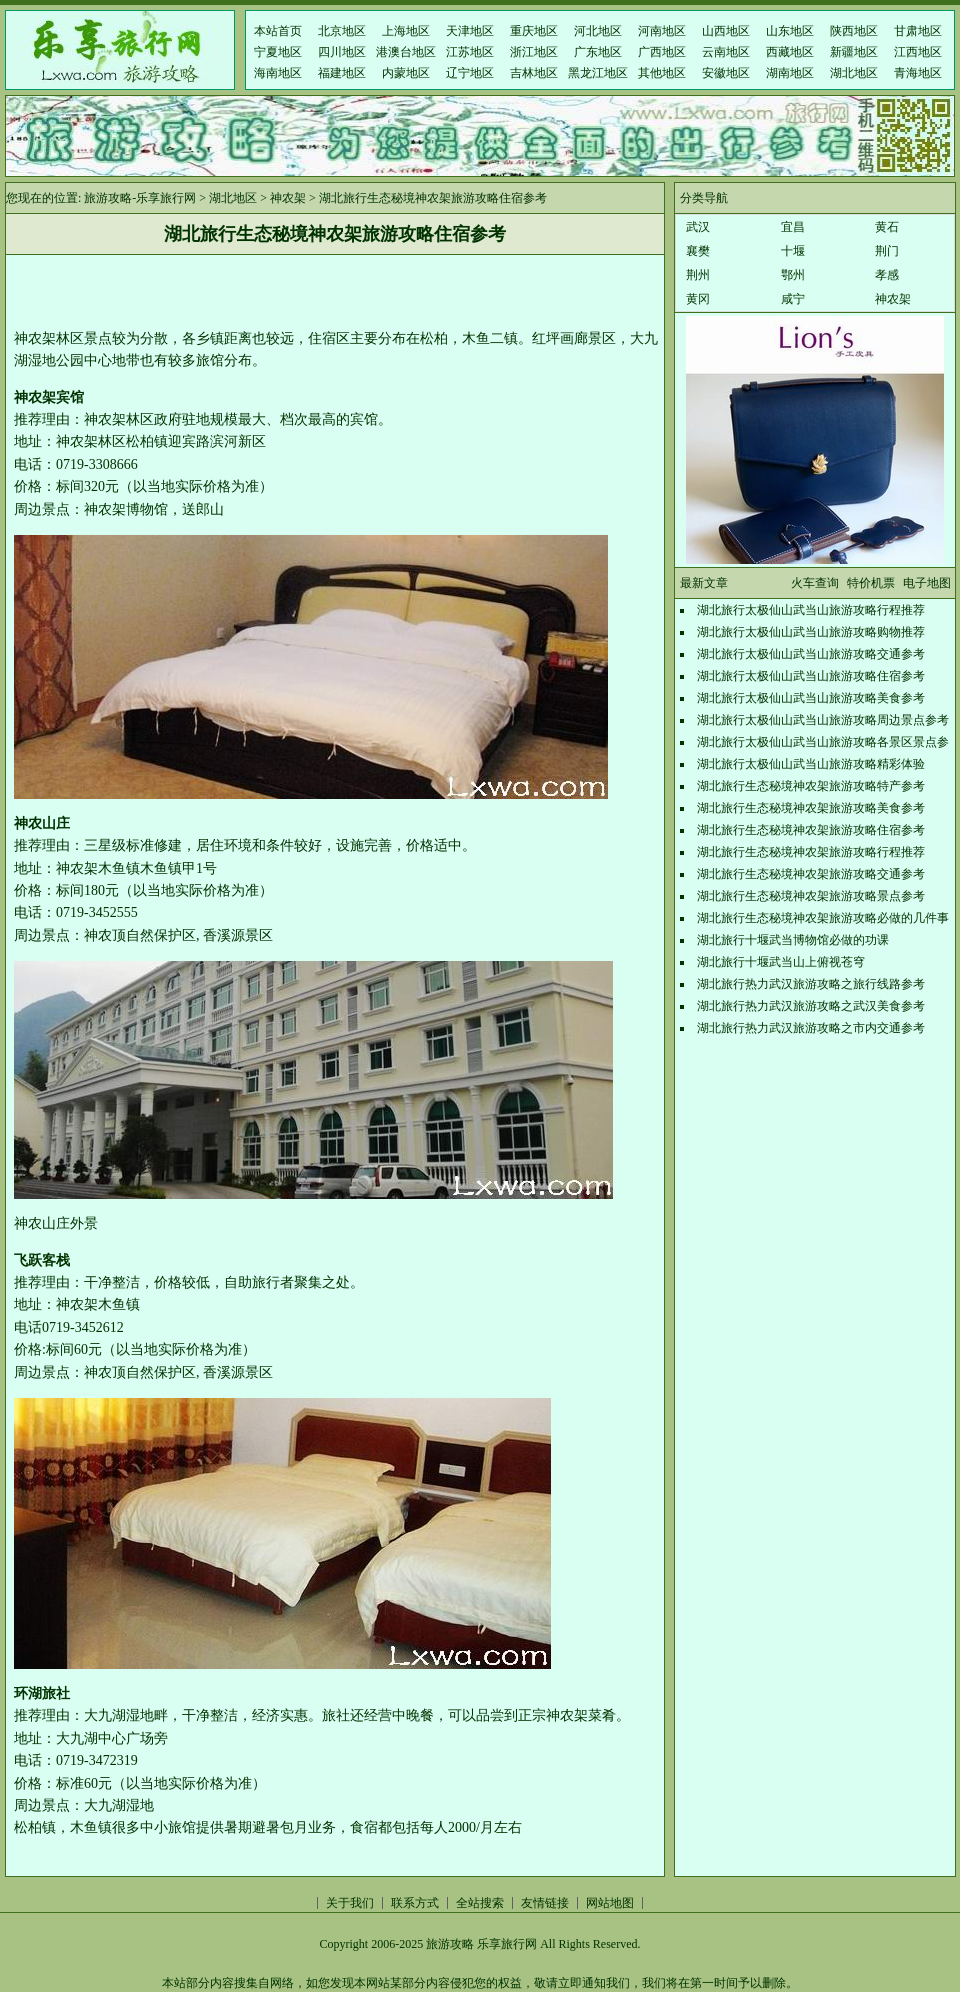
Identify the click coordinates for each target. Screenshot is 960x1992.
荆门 (887, 251)
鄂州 (793, 275)
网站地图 (610, 1903)
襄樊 (698, 251)
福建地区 (342, 73)
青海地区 (918, 73)
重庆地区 (534, 31)
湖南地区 (790, 73)
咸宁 (793, 299)
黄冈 (698, 299)
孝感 (887, 275)
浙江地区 (534, 52)
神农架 (288, 198)
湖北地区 (854, 73)
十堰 (793, 251)
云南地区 (726, 52)
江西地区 (918, 52)
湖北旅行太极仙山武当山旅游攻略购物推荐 (811, 632)
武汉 (698, 227)
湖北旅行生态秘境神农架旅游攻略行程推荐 (811, 852)
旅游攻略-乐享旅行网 (140, 198)
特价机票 (871, 583)
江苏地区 (470, 52)
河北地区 (598, 31)
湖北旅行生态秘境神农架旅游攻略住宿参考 (811, 830)
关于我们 (350, 1903)
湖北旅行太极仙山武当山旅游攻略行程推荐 (811, 610)
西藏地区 (790, 52)
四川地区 (342, 52)
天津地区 (470, 31)
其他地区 (662, 73)
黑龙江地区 (598, 73)
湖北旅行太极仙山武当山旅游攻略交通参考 (811, 654)
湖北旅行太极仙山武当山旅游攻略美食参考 (811, 698)
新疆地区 (854, 52)
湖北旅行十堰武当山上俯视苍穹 (781, 962)
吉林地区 (534, 73)
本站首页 (278, 31)
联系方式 (415, 1903)
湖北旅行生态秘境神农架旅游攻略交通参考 (811, 874)
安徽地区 (726, 73)
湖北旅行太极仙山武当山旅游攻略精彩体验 (811, 764)
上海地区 (406, 31)
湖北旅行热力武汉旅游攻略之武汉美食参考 (811, 1006)
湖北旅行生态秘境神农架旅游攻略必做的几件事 (823, 918)
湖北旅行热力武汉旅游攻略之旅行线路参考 (811, 984)
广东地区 (598, 52)
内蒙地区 (406, 73)
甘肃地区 (918, 31)
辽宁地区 (470, 73)
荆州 (698, 275)
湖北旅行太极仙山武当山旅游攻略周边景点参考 (823, 720)
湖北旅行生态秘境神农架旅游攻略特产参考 (811, 786)
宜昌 (793, 227)
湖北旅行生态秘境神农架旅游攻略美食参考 (811, 808)
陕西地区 (854, 31)
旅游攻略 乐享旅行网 (481, 1944)
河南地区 (662, 31)
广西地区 (662, 52)
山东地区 (790, 31)
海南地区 (278, 73)
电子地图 (927, 583)
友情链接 (545, 1903)
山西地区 (726, 31)
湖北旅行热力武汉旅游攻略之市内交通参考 (811, 1028)
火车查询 (815, 583)
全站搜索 (480, 1903)
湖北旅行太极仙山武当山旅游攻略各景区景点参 (823, 742)
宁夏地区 (278, 52)
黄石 (887, 227)
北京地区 (342, 31)
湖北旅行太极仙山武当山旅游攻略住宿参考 (811, 676)
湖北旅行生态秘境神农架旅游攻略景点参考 (811, 896)
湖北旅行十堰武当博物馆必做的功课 (793, 940)
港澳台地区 (406, 52)
